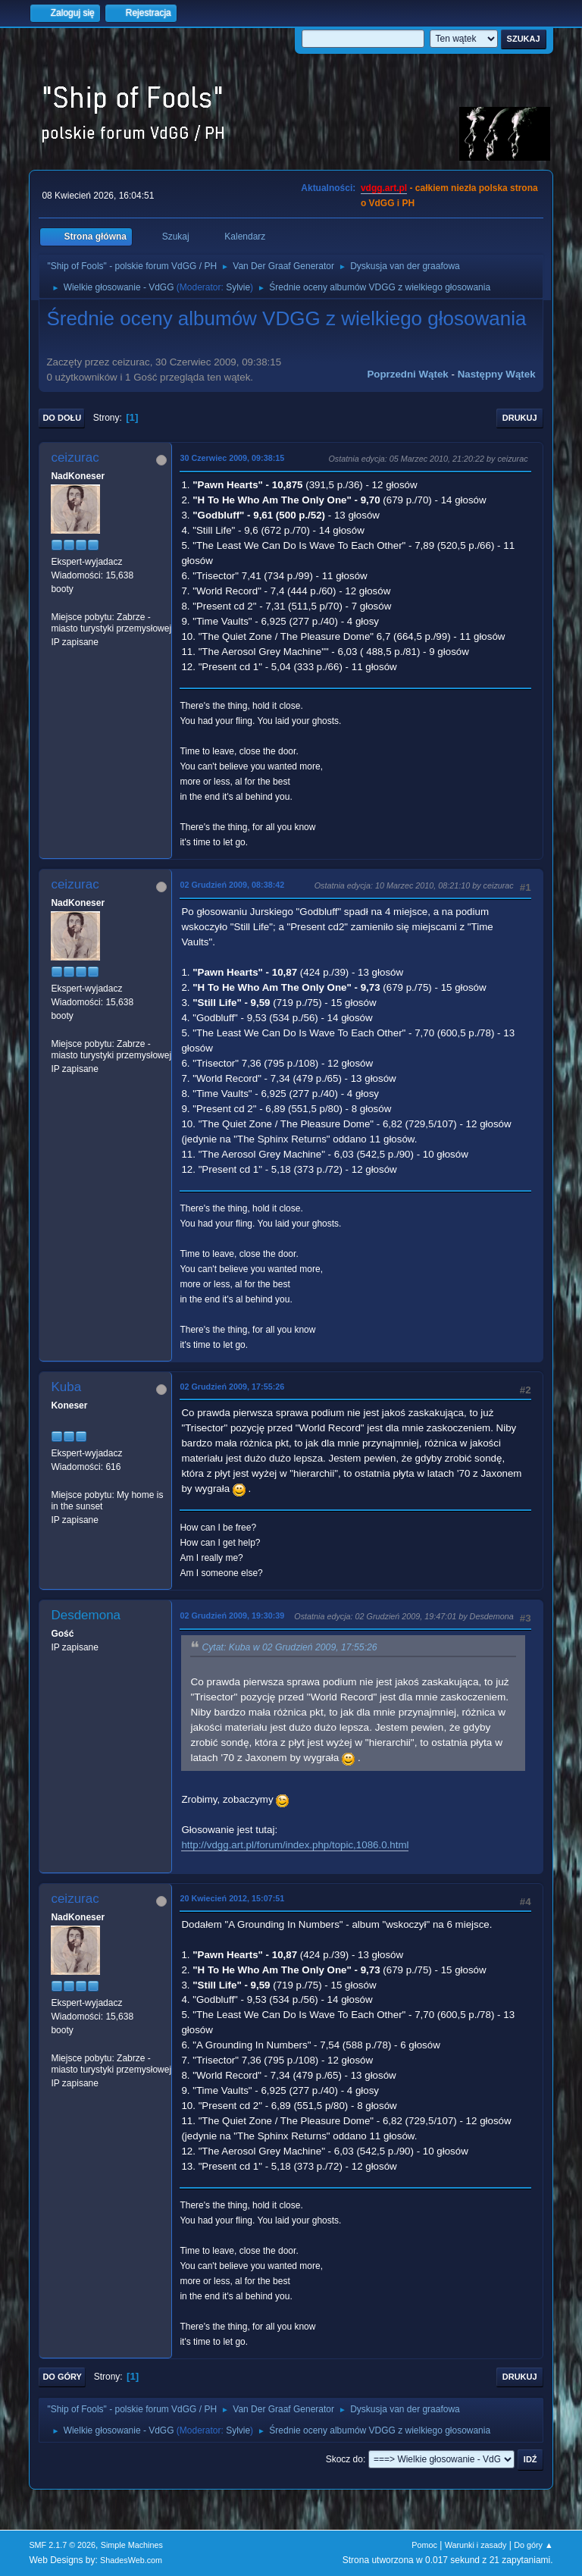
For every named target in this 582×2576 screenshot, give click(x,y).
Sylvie (238, 287)
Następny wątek (497, 374)
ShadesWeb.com (131, 2560)
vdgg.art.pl (384, 188)
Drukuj (519, 417)
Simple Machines (132, 2544)
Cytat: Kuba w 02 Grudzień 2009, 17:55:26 (289, 1647)
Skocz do (344, 2459)
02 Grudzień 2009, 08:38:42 (232, 884)
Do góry (62, 2376)
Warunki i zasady (476, 2544)
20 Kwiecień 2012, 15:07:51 (232, 1898)
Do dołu (61, 417)
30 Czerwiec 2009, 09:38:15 (232, 457)
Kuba (66, 1387)
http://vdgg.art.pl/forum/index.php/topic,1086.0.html (294, 1845)
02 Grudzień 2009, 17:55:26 (232, 1386)
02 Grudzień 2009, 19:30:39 (232, 1615)
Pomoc (424, 2544)
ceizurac (75, 457)
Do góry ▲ (533, 2544)
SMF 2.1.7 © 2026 (62, 2544)
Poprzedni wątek (407, 374)
